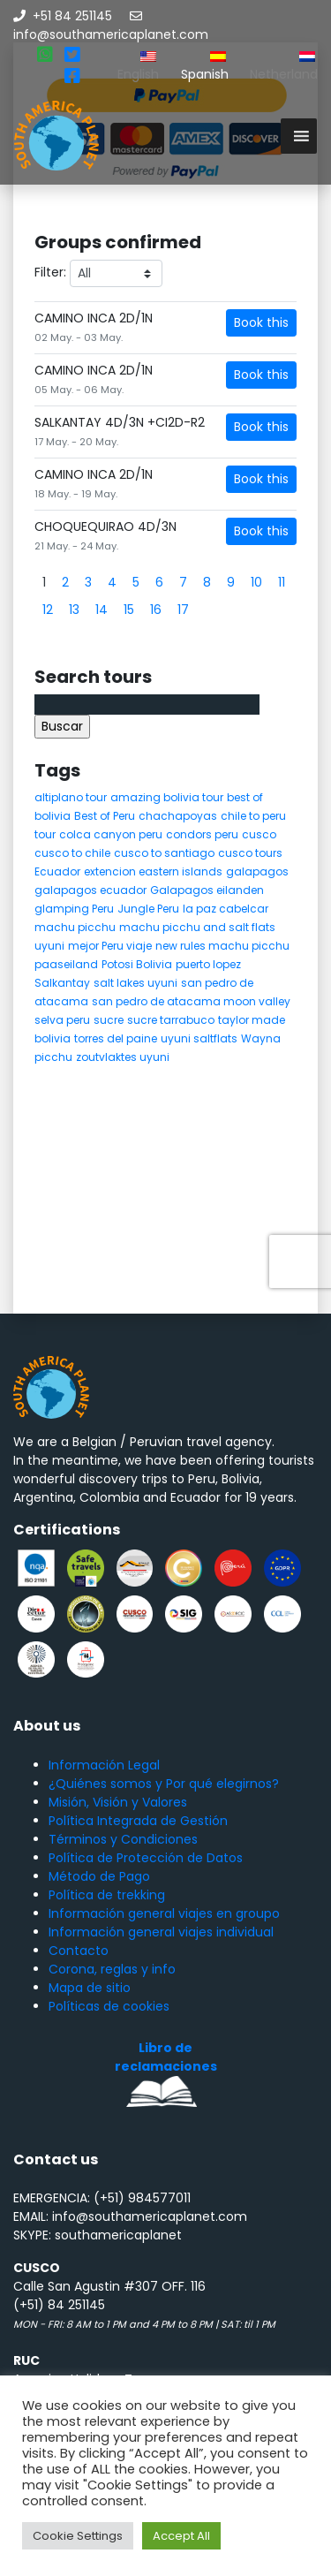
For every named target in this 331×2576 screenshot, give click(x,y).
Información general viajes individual (161, 1932)
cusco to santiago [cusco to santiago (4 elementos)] (164, 852)
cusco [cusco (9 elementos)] (259, 834)
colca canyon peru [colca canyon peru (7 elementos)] (110, 834)
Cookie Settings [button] (78, 2535)
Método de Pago (99, 1876)
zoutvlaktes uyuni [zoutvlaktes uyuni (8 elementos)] (122, 1056)
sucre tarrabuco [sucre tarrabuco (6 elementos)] (170, 1019)
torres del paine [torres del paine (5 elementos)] (115, 1038)
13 (74, 609)
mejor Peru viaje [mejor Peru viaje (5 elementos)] (110, 945)
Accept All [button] (181, 2535)
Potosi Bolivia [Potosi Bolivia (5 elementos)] (137, 964)
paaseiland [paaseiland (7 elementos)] (66, 964)
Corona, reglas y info (112, 1969)
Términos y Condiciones (123, 1839)
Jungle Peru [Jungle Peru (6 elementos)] (148, 908)
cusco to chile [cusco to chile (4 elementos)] (72, 852)
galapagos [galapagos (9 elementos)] (257, 871)
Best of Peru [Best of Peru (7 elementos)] (104, 815)
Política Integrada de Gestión (138, 1821)
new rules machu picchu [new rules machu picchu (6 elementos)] (222, 945)
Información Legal (104, 1765)
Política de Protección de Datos (146, 1858)
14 (101, 609)
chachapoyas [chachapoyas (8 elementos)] (178, 815)
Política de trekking (107, 1895)
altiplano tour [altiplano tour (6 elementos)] (70, 797)
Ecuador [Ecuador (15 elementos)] (57, 871)
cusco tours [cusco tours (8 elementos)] (250, 852)
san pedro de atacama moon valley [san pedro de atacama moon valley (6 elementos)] (191, 1001)
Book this (261, 322)
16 (156, 609)
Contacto (79, 1950)
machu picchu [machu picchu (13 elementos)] (75, 927)
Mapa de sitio (90, 1987)
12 (47, 609)
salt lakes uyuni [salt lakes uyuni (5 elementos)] (135, 982)
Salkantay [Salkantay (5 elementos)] (62, 982)
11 (281, 582)
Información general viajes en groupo (164, 1913)
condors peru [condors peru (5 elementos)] (202, 834)
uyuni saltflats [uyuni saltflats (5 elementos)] (199, 1038)
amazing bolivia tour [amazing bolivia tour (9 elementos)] (166, 797)
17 (183, 609)
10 (256, 582)
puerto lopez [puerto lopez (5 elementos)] (208, 964)
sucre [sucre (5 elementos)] (109, 1019)
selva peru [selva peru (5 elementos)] (62, 1019)
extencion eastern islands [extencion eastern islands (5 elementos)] (153, 871)
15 (129, 609)
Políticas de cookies (109, 2006)
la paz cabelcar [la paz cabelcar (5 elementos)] (225, 908)
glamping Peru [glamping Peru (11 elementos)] (74, 908)
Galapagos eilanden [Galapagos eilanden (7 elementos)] (207, 890)
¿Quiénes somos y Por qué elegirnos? (164, 1783)
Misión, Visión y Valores (118, 1802)
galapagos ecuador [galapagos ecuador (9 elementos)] (90, 890)
